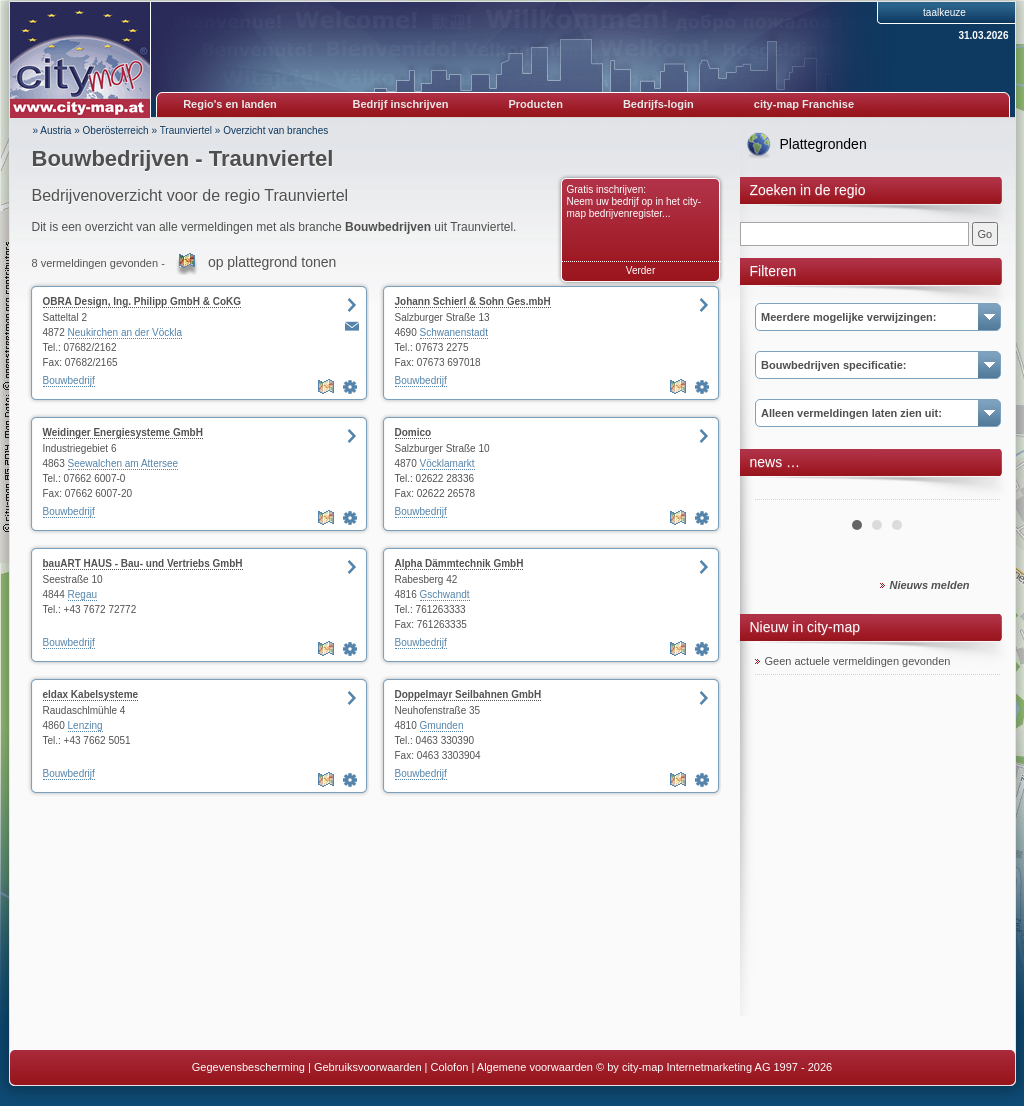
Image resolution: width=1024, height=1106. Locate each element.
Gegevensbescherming (248, 1067)
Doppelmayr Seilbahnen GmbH (468, 694)
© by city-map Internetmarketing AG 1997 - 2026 (714, 1067)
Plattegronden (823, 144)
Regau (82, 594)
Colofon (450, 1067)
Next (974, 492)
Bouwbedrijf (69, 380)
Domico (413, 432)
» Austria (52, 130)
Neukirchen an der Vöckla (125, 332)
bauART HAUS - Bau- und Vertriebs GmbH (143, 563)
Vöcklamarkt (447, 463)
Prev (781, 492)
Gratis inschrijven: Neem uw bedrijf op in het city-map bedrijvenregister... (634, 201)
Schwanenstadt (454, 332)
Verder (640, 270)
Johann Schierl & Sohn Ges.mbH (473, 301)
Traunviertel (186, 130)
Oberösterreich (116, 130)
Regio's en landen (230, 104)
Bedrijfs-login (658, 104)
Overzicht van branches (275, 130)
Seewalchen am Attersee (123, 463)
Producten (535, 104)
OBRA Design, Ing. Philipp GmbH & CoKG (142, 301)
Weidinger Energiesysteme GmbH (123, 432)
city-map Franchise (804, 104)
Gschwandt (445, 594)
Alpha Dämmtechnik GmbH (459, 563)
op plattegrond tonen (272, 262)
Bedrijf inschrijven (401, 104)
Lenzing (85, 725)
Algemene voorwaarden (535, 1067)
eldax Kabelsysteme (91, 694)
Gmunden (442, 725)
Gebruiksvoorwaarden (368, 1067)
